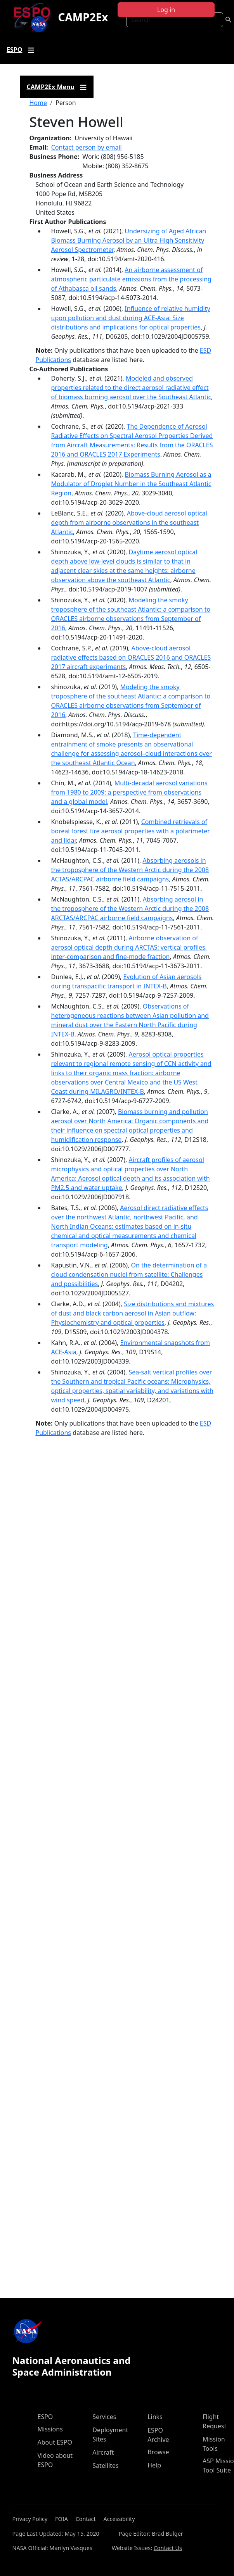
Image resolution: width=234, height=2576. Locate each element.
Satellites (105, 2465)
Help (154, 2465)
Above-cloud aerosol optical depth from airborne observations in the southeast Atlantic (129, 522)
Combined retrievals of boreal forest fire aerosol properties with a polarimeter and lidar (130, 831)
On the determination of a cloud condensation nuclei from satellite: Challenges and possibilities (129, 1274)
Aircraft (103, 2452)
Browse (158, 2452)
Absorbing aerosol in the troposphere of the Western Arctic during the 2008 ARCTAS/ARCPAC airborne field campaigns (130, 908)
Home (38, 102)
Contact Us (168, 2548)
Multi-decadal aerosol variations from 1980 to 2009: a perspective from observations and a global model (129, 792)
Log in (166, 9)
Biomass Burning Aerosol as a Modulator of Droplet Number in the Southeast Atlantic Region (131, 483)
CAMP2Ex (83, 17)
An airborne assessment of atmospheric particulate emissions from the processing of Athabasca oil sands (131, 279)
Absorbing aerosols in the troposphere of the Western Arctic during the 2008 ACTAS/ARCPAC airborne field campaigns (130, 869)
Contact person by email (86, 147)
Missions (50, 2429)
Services (104, 2416)
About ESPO (55, 2442)
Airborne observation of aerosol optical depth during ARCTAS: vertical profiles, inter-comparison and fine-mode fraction (129, 947)
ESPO (45, 2416)
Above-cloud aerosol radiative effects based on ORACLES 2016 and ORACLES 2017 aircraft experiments (131, 657)
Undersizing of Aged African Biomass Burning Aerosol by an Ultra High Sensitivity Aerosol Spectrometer (128, 240)
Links (155, 2416)
